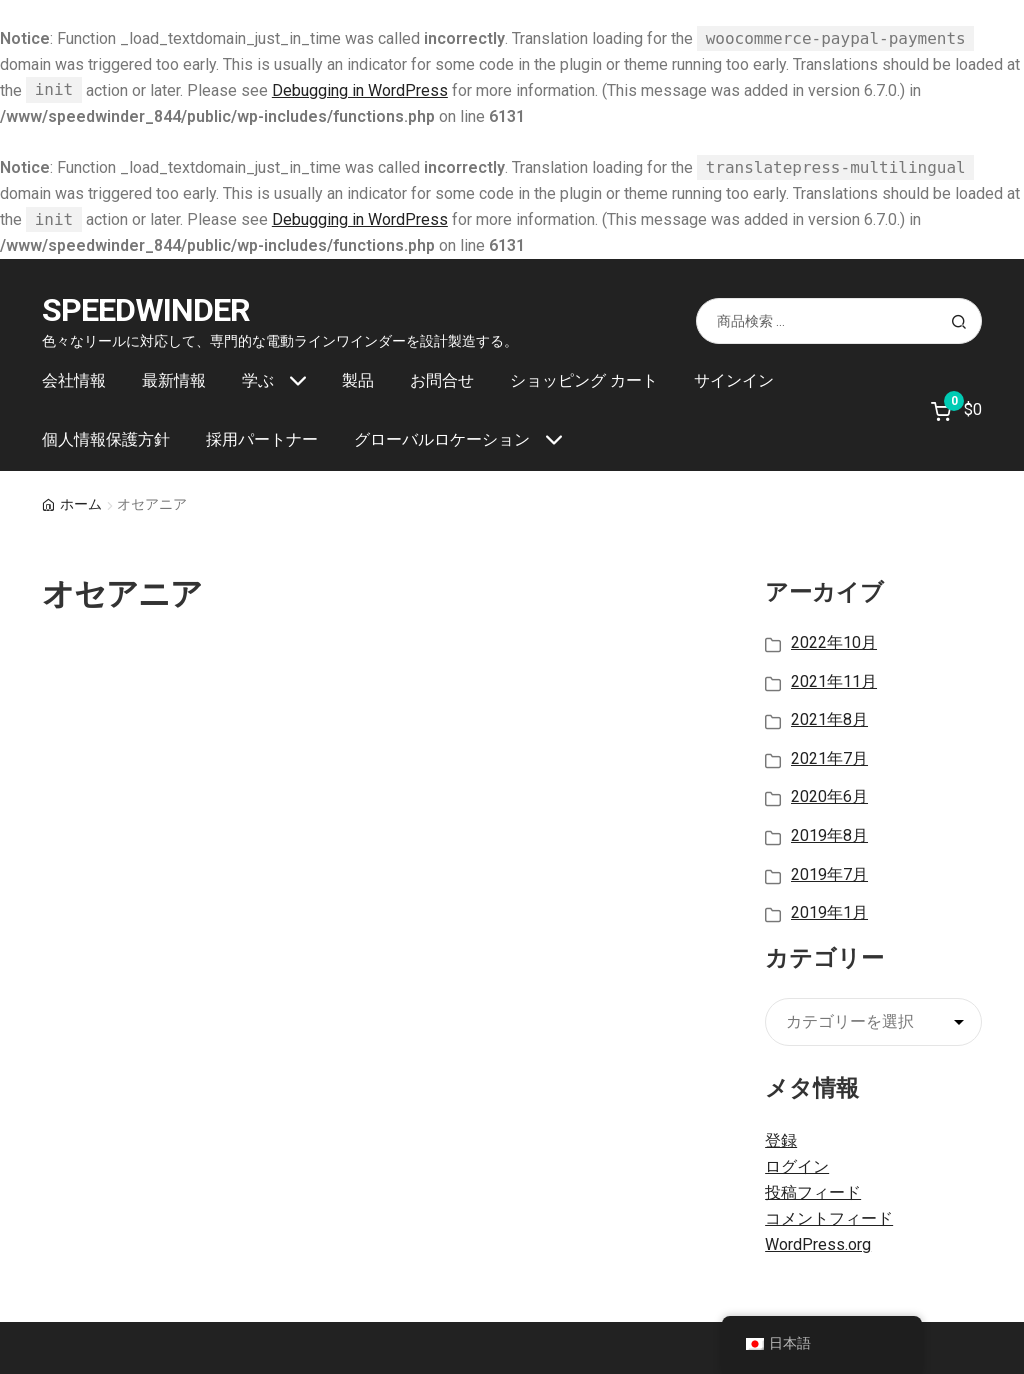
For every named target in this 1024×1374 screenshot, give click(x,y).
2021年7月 (829, 758)
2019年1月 (829, 912)
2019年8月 (829, 835)
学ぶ (258, 380)
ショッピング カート (584, 380)
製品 (358, 380)
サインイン (734, 380)
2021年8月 (829, 719)
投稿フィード (813, 1192)
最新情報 (174, 380)
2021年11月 (834, 681)
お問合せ (442, 380)
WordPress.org (818, 1244)
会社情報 (74, 380)
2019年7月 (829, 874)
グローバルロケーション (442, 439)
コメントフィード (829, 1218)
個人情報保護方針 (106, 439)
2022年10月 (834, 642)
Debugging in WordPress (360, 90)
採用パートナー (262, 439)
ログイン (797, 1166)
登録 (781, 1140)
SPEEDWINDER (146, 310)
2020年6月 (829, 796)
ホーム (81, 504)
